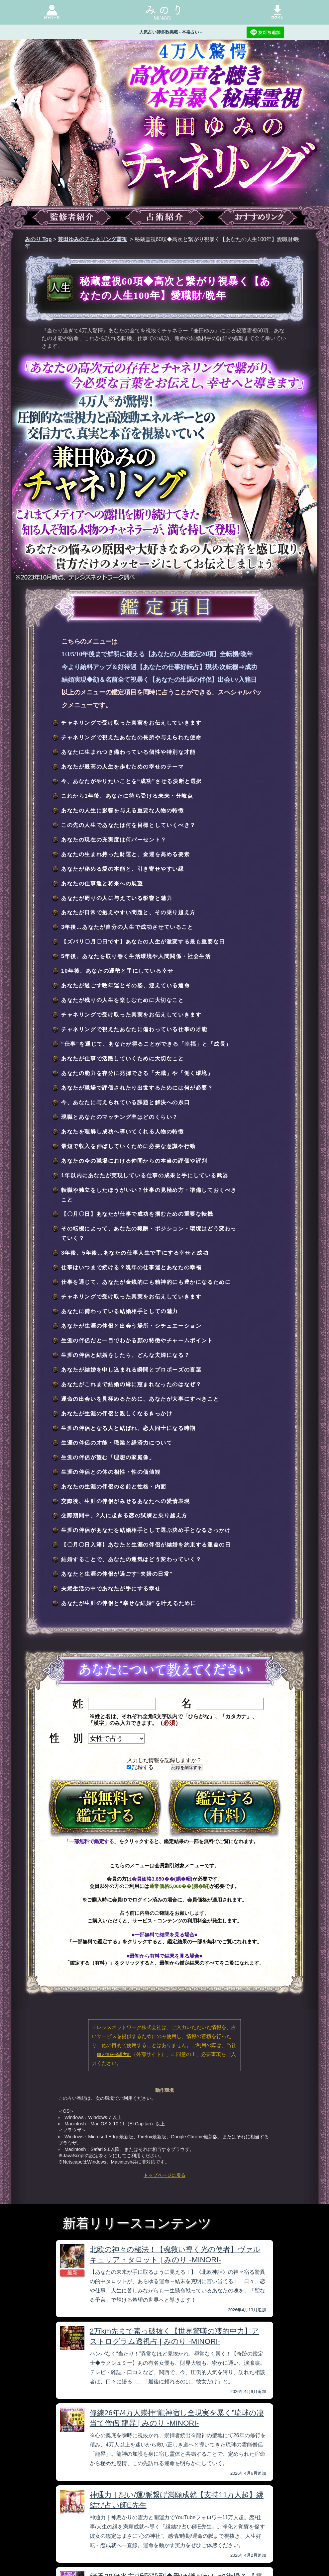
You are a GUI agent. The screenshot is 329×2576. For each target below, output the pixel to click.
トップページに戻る (164, 2175)
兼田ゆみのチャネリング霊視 (92, 239)
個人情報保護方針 (114, 2054)
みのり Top (38, 239)
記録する (140, 1767)
